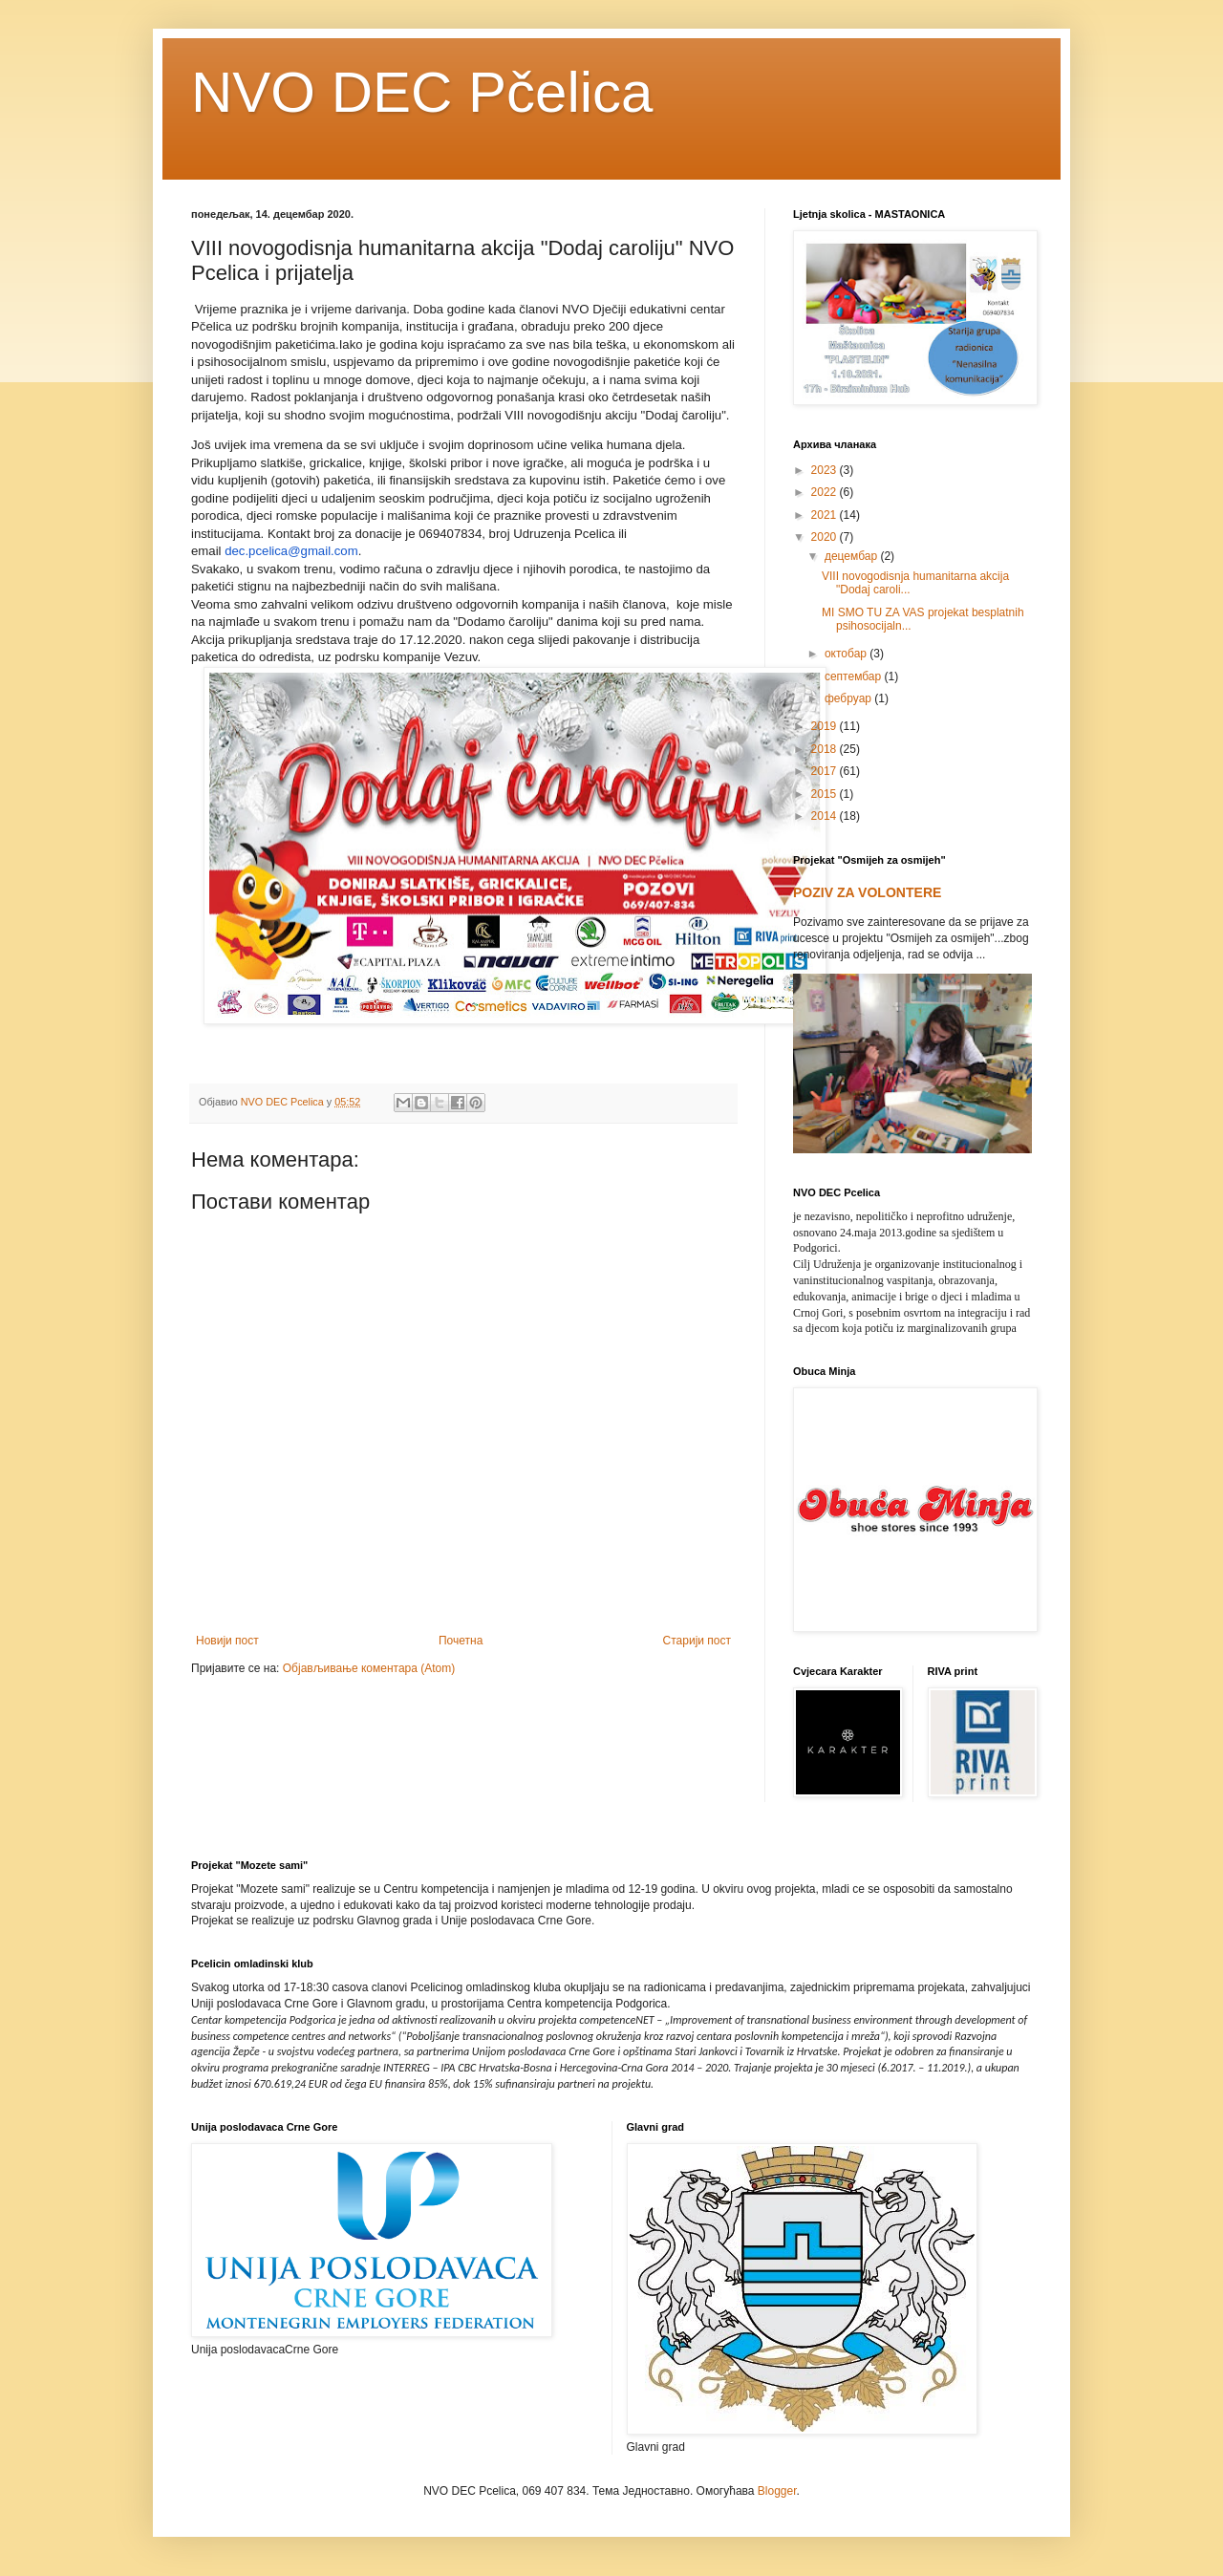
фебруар (849, 698)
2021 (825, 515)
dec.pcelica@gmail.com (291, 551)
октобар (847, 653)
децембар (852, 556)
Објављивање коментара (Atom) (369, 1668)
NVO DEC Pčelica (422, 92)
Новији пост (227, 1640)
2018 (825, 749)
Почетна (461, 1640)
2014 (825, 816)
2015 (825, 794)
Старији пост (697, 1640)
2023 (825, 470)
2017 (825, 771)
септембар (855, 676)
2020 (825, 537)
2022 (825, 492)
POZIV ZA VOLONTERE (867, 892)
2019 (825, 726)
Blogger (777, 2491)
